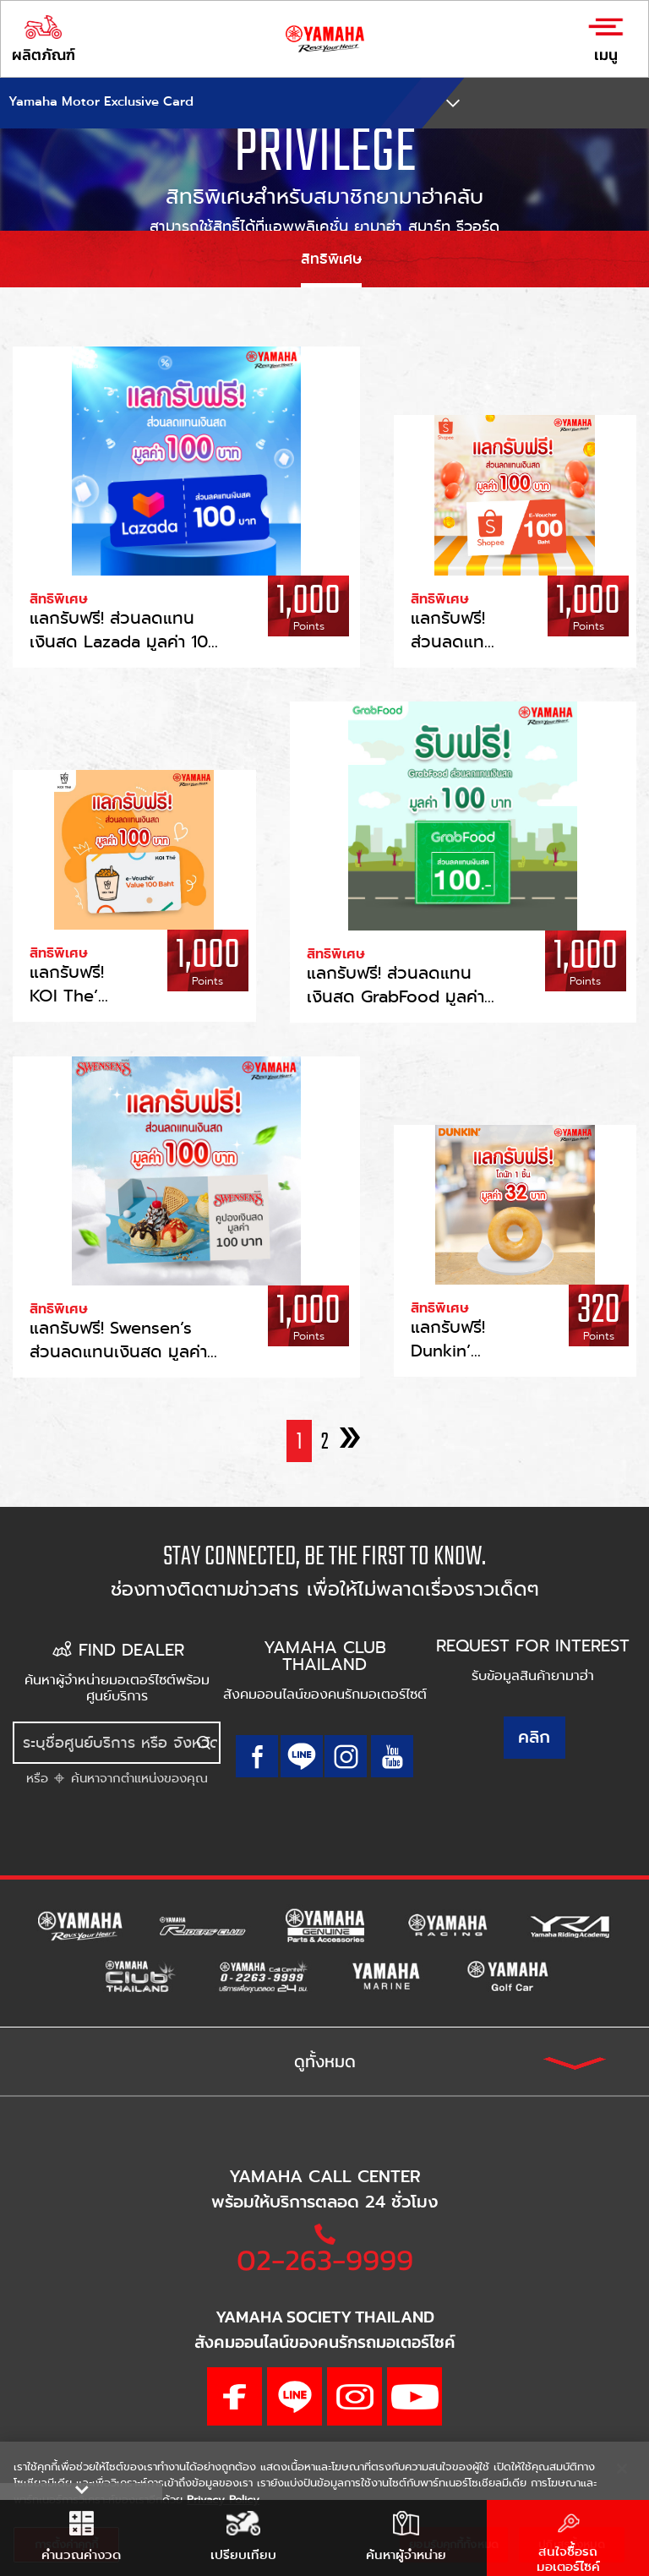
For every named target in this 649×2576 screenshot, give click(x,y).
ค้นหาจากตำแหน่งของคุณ (137, 1778)
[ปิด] (622, 2468)
